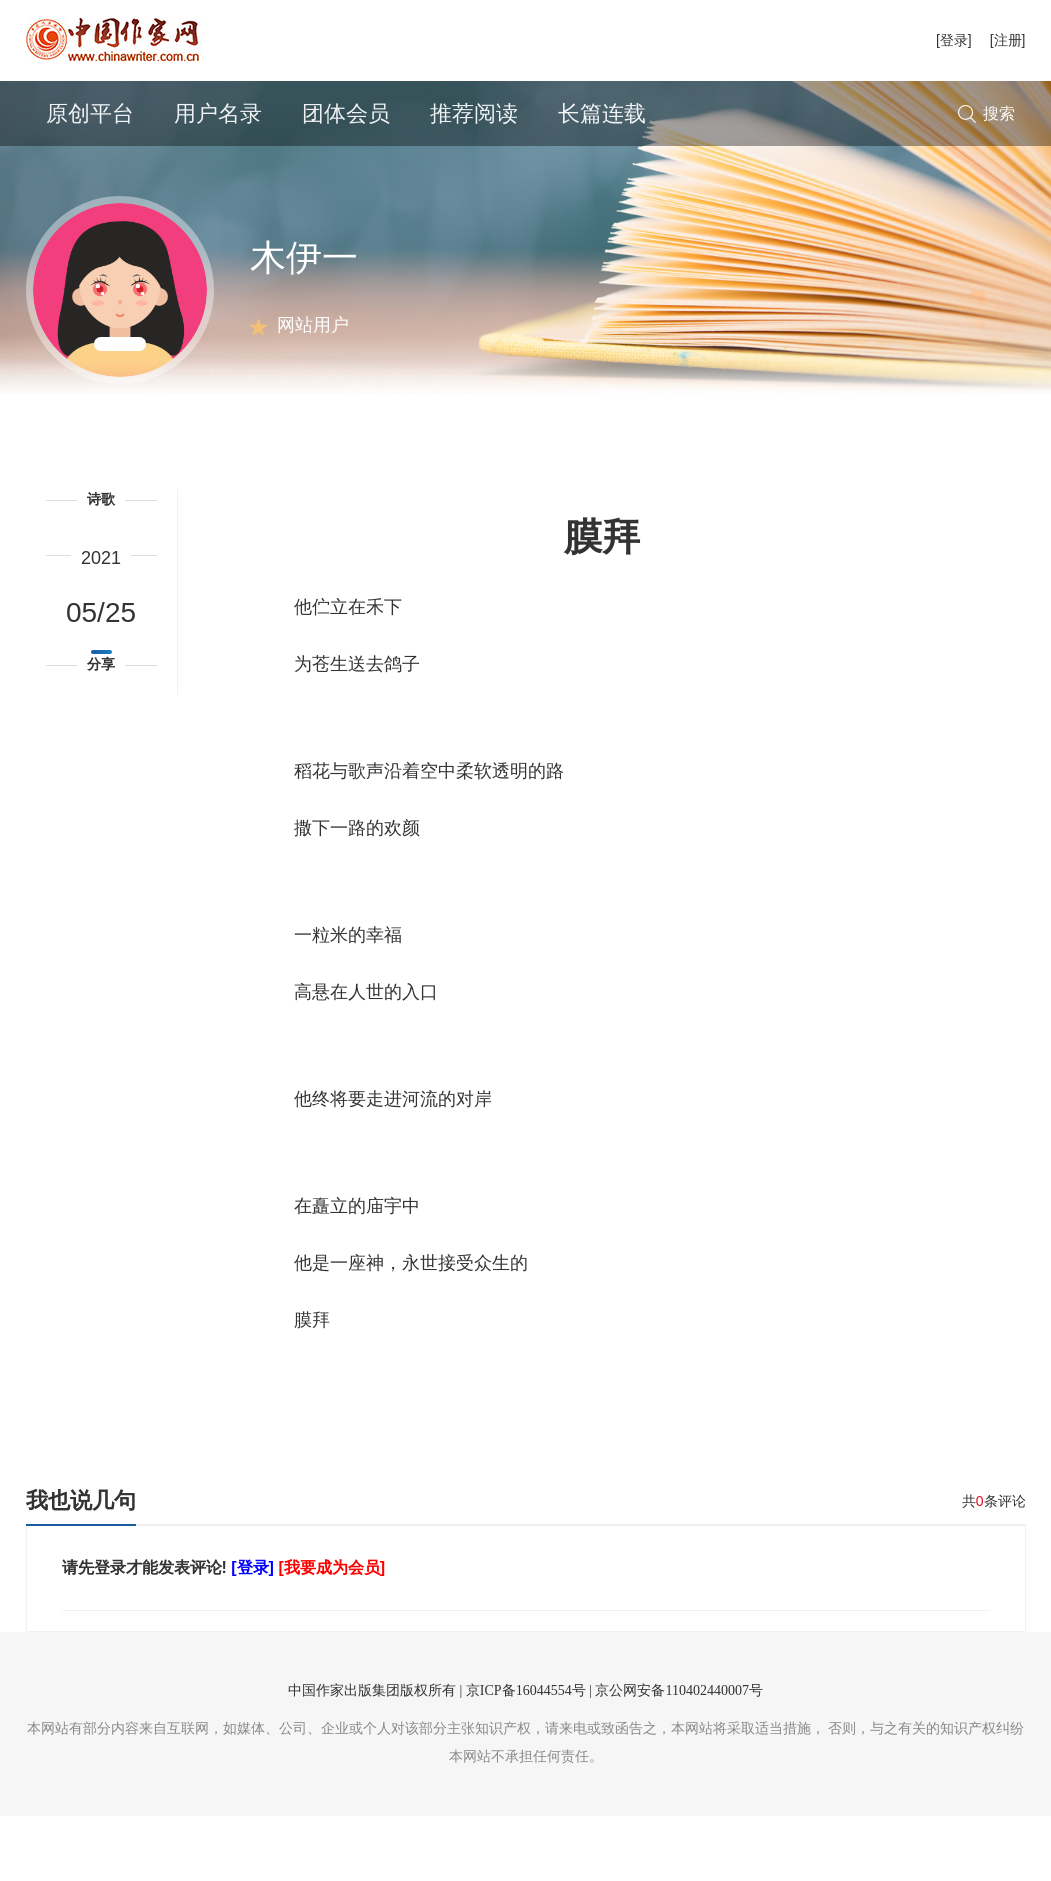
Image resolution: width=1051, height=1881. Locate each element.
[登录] (954, 40)
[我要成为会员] (331, 1632)
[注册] (1008, 40)
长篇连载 (602, 113)
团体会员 (346, 113)
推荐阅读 (474, 113)
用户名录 (218, 113)
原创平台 (90, 113)
